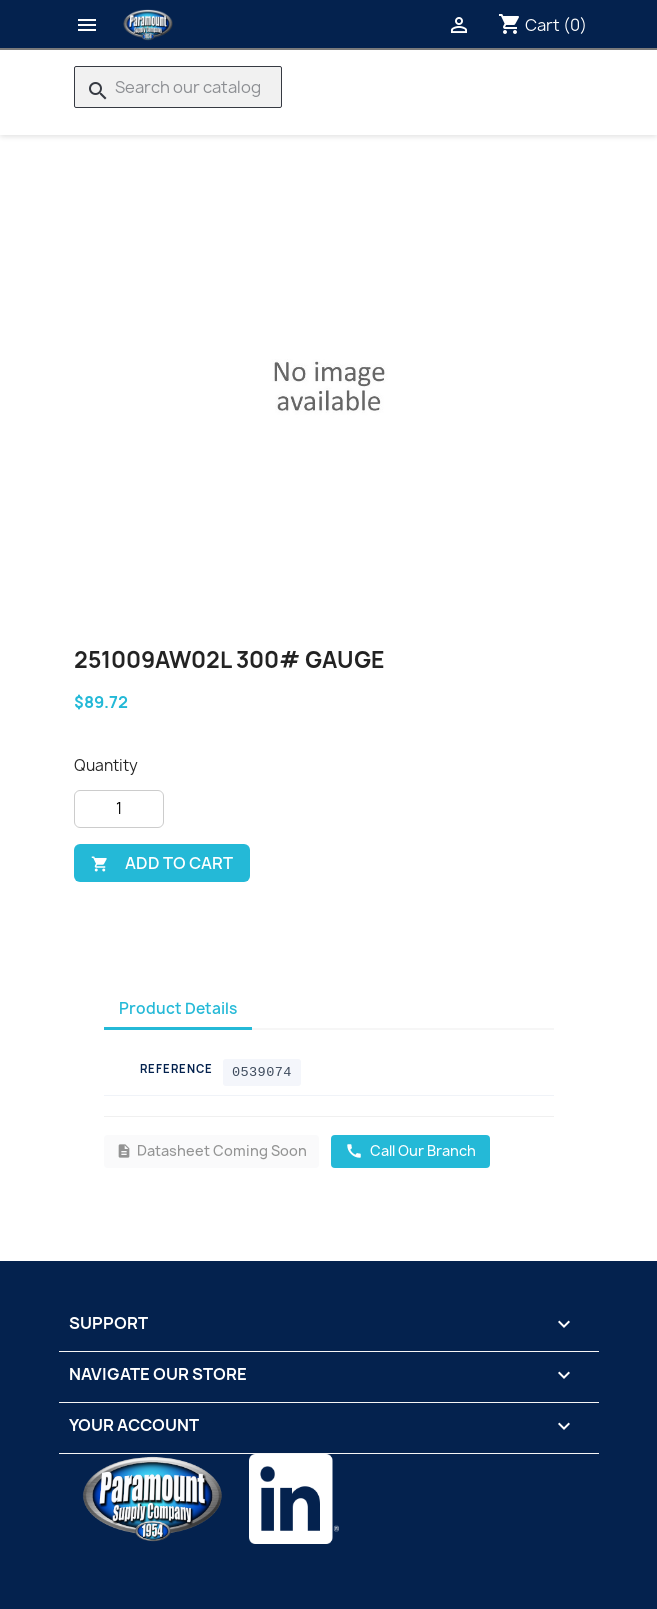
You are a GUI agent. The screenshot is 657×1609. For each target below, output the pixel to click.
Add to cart (162, 863)
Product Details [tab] (178, 1008)
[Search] (178, 87)
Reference (177, 1068)
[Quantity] (119, 809)
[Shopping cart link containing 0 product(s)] (542, 25)
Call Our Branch (410, 1150)
